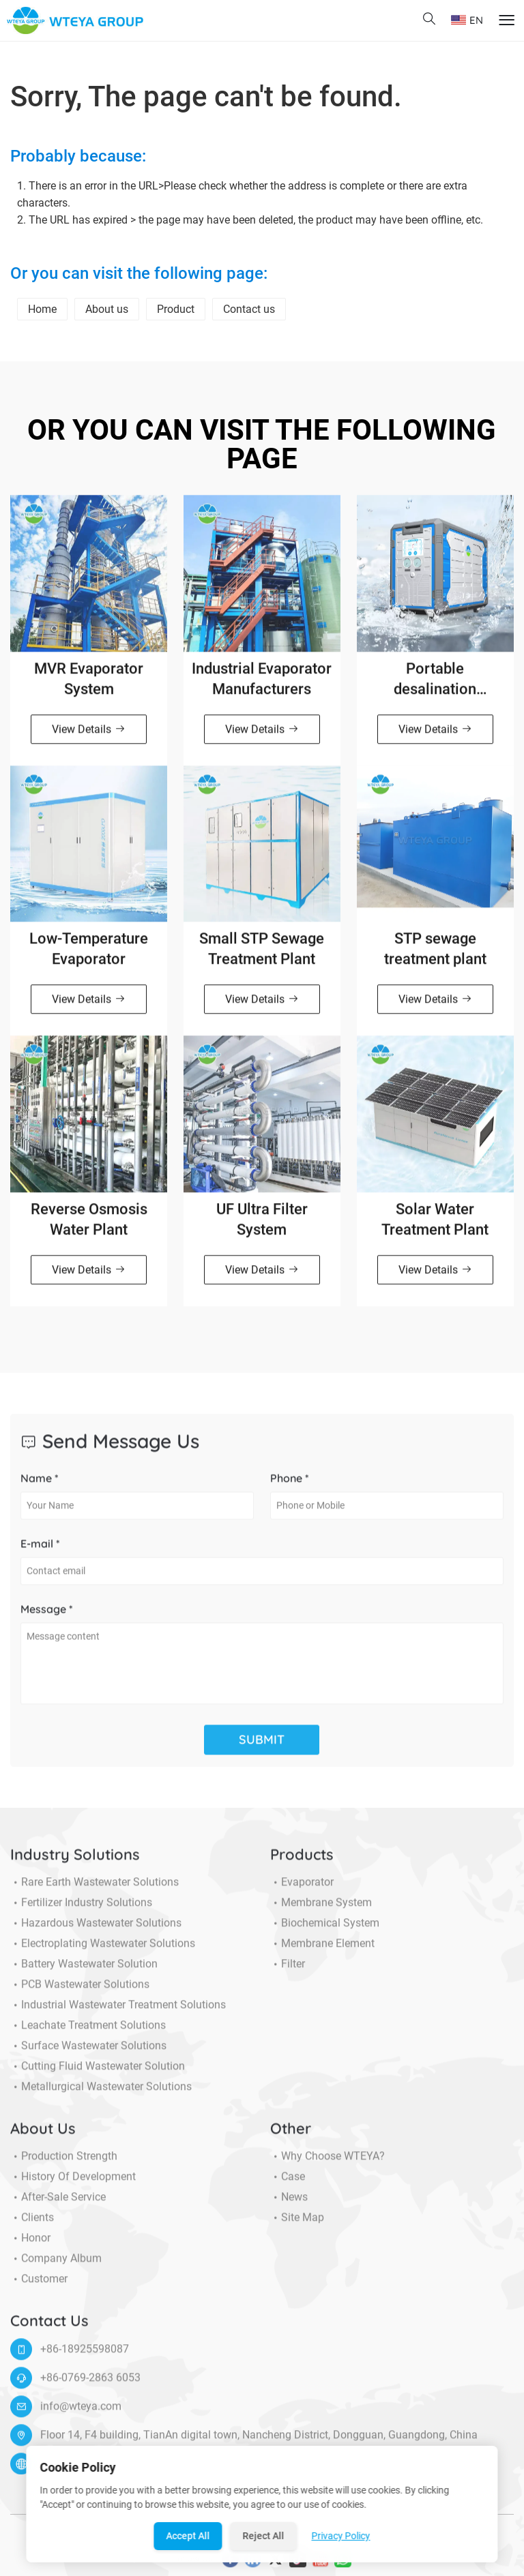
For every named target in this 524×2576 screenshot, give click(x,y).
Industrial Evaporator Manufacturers (262, 686)
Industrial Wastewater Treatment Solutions (118, 2012)
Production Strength (63, 2163)
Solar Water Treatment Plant (435, 1226)
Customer (39, 2286)
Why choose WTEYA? (327, 2163)
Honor (30, 2245)
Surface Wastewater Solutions (88, 2053)
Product (175, 309)
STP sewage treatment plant (435, 956)
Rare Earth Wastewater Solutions (94, 1889)
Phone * (289, 1485)
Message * (46, 1616)
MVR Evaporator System (88, 686)
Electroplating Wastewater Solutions (102, 1951)
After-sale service (58, 2204)
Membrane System (321, 1910)
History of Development (73, 2184)
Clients (32, 2225)
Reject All (264, 2535)
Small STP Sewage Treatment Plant (261, 956)
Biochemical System (324, 1930)
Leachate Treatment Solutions (88, 2032)
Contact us (249, 309)
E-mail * (40, 1551)
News (289, 2204)
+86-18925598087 (84, 2356)
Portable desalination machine (435, 687)
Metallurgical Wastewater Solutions (101, 2094)
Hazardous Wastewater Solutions (95, 1930)
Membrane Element (322, 1951)
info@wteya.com (80, 2413)
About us (106, 309)
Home (42, 309)
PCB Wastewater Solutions (79, 1992)
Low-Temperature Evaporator (88, 956)
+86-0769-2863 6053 (90, 2384)
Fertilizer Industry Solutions (81, 1910)
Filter (287, 1971)
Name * (39, 1485)
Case (287, 2184)
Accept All (188, 2535)
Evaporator (302, 1889)
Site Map (297, 2225)
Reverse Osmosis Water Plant (89, 1226)
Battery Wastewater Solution (84, 1971)
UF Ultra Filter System (262, 1226)
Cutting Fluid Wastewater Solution (97, 2073)
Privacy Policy (341, 2535)
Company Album (56, 2266)
